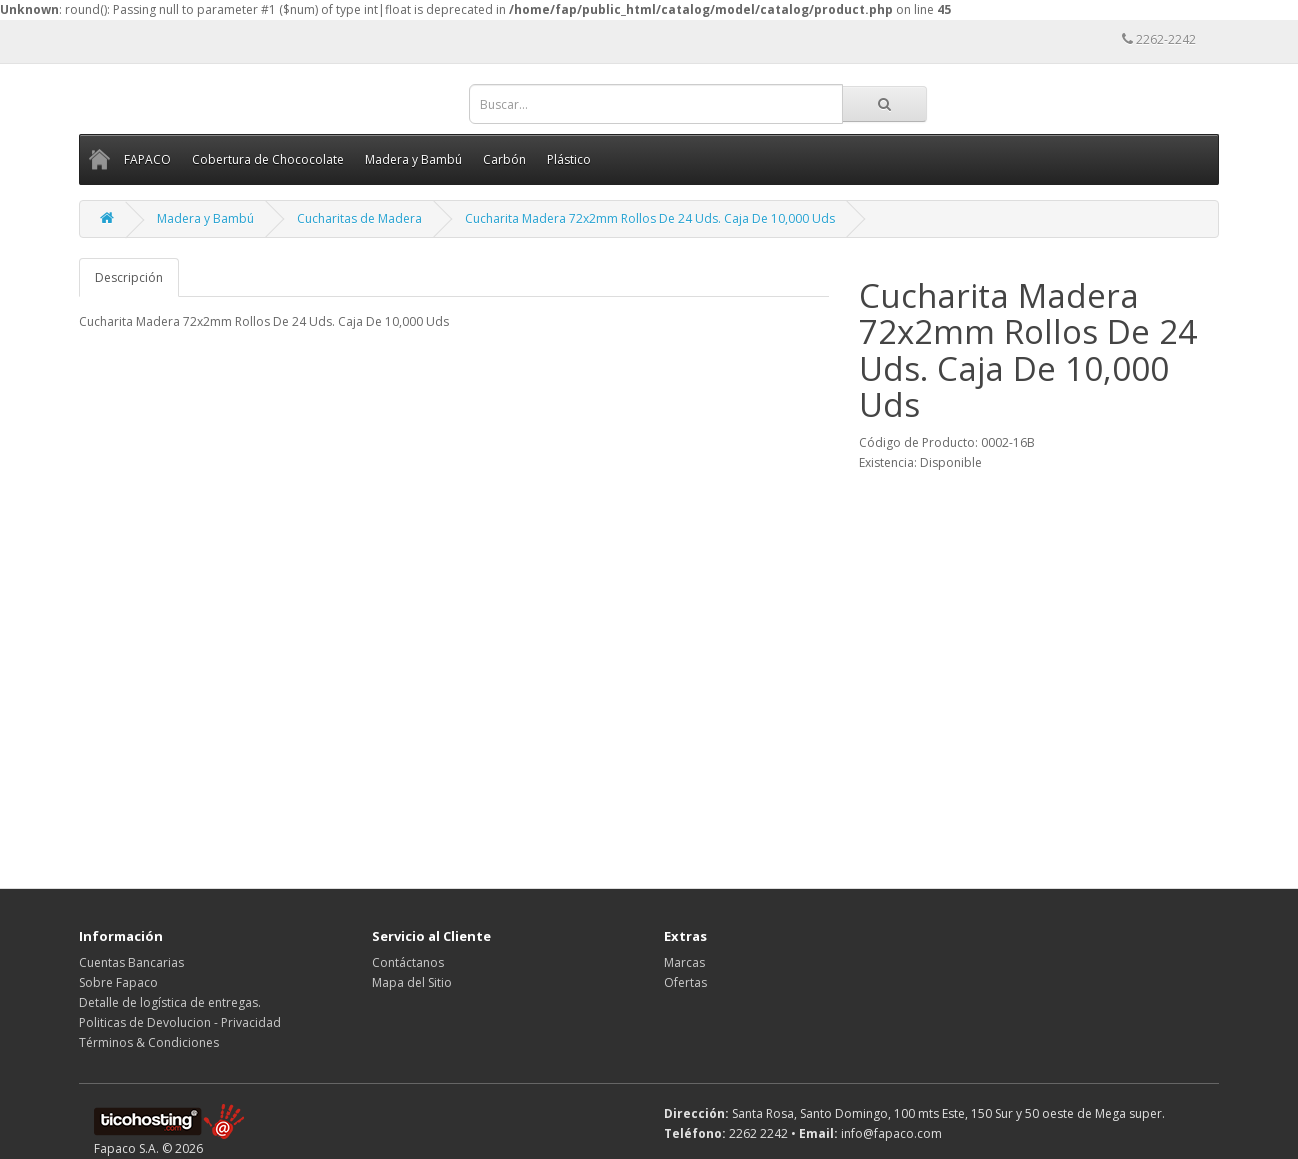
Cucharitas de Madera (359, 218)
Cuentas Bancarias (131, 962)
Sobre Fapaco (118, 982)
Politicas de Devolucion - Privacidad (180, 1022)
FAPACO (147, 159)
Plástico (569, 159)
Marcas (684, 962)
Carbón (504, 159)
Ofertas (685, 982)
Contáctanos (408, 962)
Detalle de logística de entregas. (170, 1002)
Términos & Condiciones (149, 1042)
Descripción (129, 277)
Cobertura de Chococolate (268, 159)
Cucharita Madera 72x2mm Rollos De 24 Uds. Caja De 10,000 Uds (650, 218)
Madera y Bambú (413, 159)
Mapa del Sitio (412, 982)
